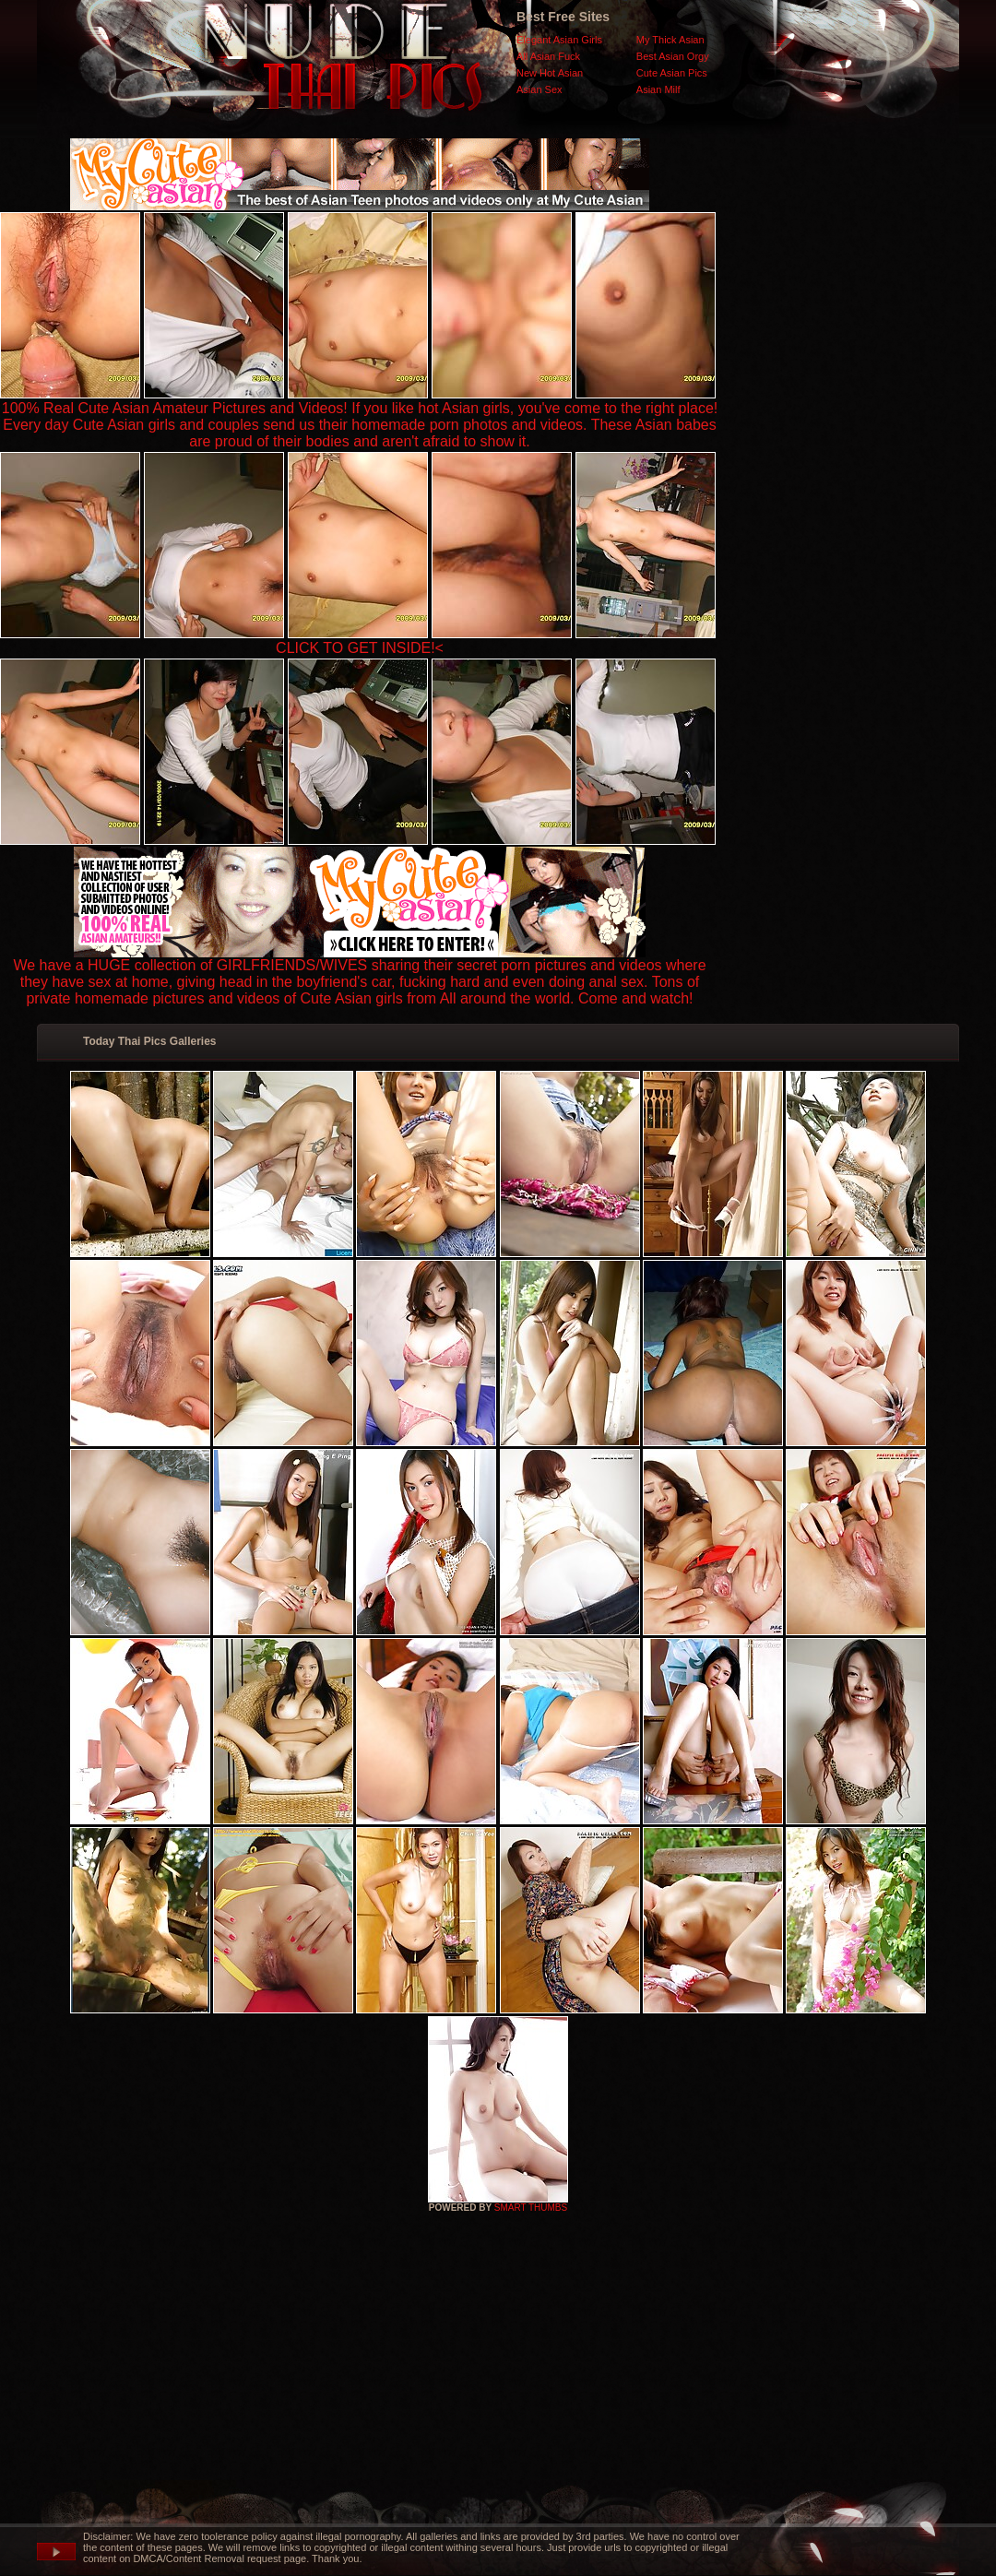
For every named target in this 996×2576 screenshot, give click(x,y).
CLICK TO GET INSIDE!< (360, 648)
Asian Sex (539, 89)
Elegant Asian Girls (559, 39)
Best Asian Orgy (672, 56)
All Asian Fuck (548, 56)
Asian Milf (658, 89)
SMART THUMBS (530, 2207)
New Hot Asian (549, 72)
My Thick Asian (670, 39)
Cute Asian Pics (671, 72)
